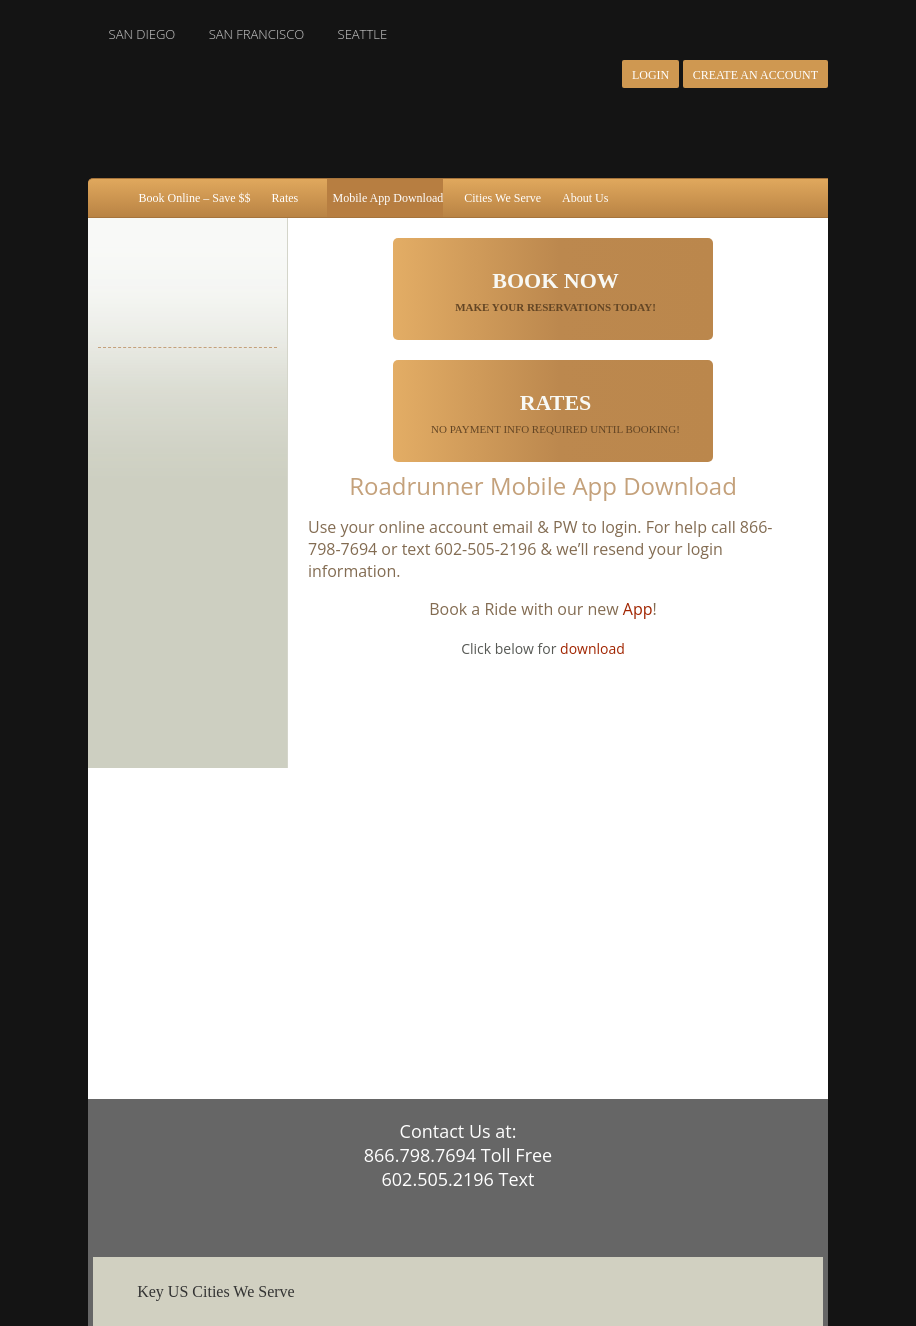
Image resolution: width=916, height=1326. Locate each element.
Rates (285, 198)
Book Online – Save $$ (195, 198)
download (592, 648)
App (638, 609)
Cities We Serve (502, 198)
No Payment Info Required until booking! (555, 412)
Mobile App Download (388, 198)
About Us (585, 198)
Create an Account (755, 75)
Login (650, 75)
